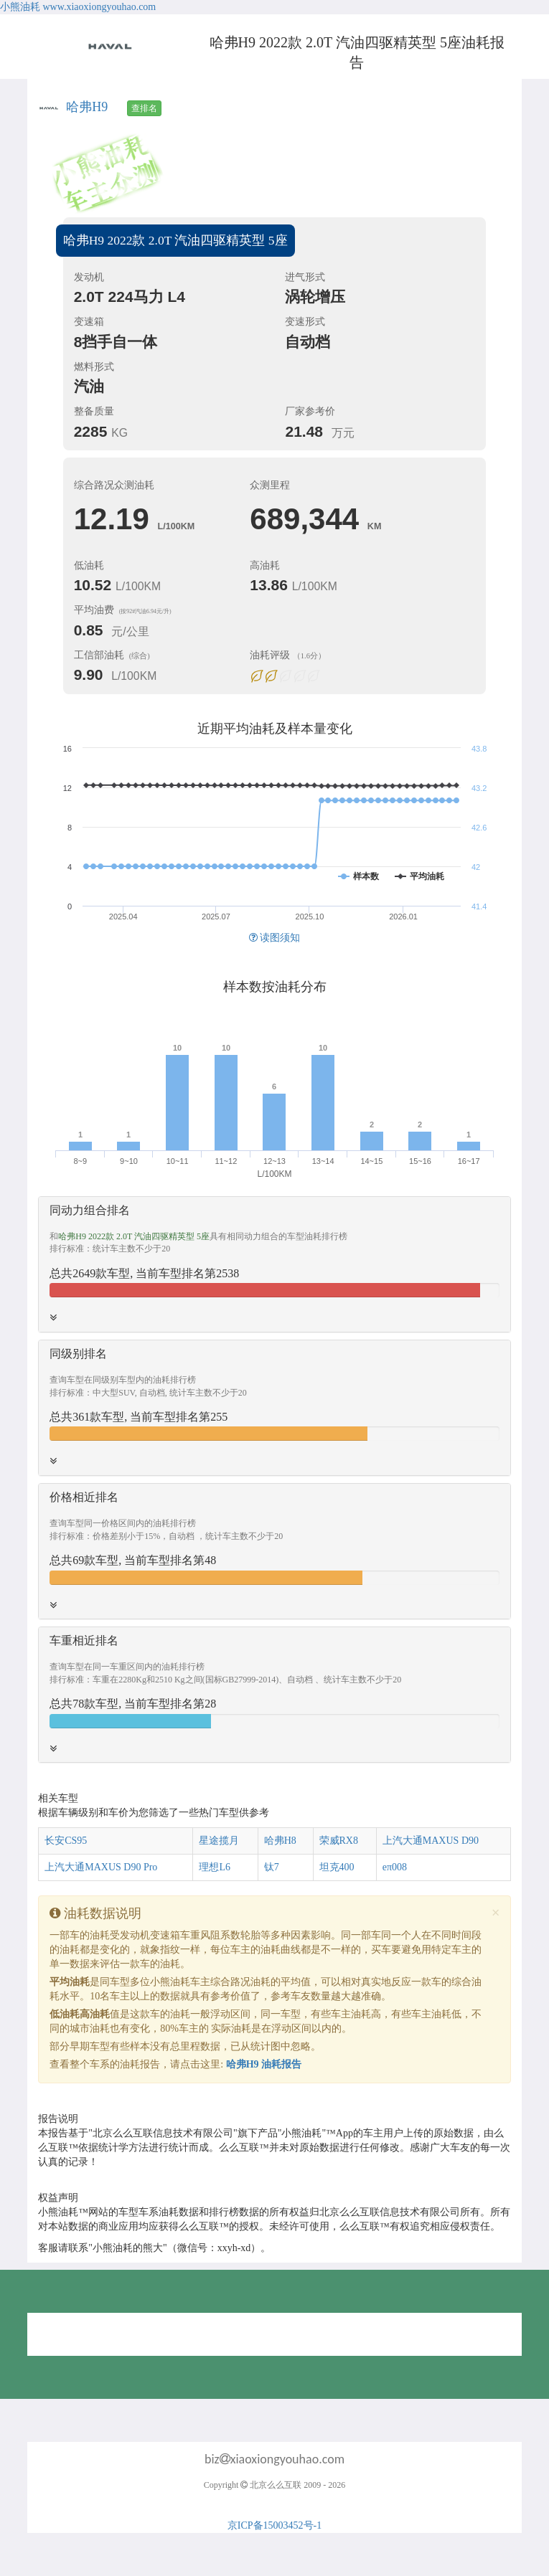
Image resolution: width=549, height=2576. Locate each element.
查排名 (144, 108)
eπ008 (395, 1867)
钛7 (271, 1867)
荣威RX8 (338, 1840)
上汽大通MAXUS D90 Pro (100, 1867)
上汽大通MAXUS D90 (431, 1840)
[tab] (274, 1264)
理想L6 (214, 1867)
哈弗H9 (87, 107)
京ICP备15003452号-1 (274, 2525)
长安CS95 (65, 1840)
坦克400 (337, 1867)
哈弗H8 (280, 1840)
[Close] (496, 1913)
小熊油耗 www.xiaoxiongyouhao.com (78, 6)
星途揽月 (219, 1840)
